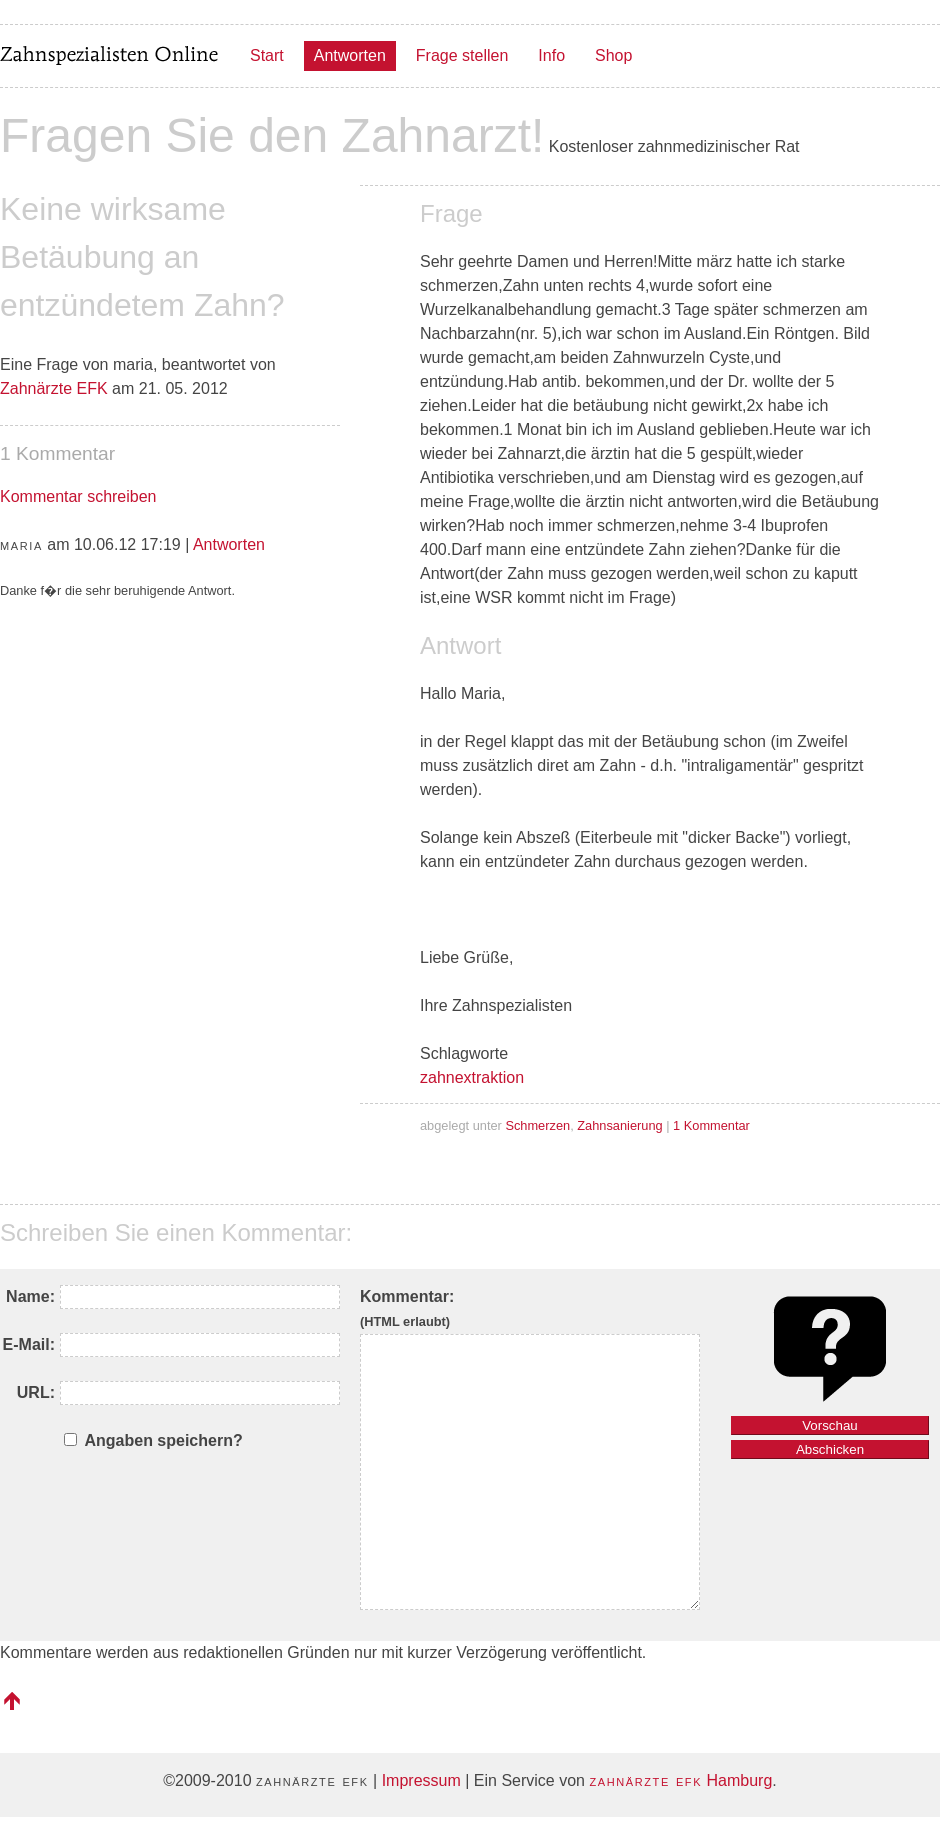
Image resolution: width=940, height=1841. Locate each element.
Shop (613, 55)
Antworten (350, 55)
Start (267, 55)
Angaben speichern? (163, 1440)
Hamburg (680, 1780)
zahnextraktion (472, 1077)
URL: (36, 1392)
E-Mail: (29, 1344)
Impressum (421, 1780)
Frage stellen (462, 55)
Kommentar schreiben (78, 496)
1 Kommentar (711, 1125)
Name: (30, 1296)
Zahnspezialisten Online (110, 56)
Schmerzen (537, 1125)
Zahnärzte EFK (54, 388)
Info (551, 55)
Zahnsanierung (619, 1125)
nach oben (12, 1701)
